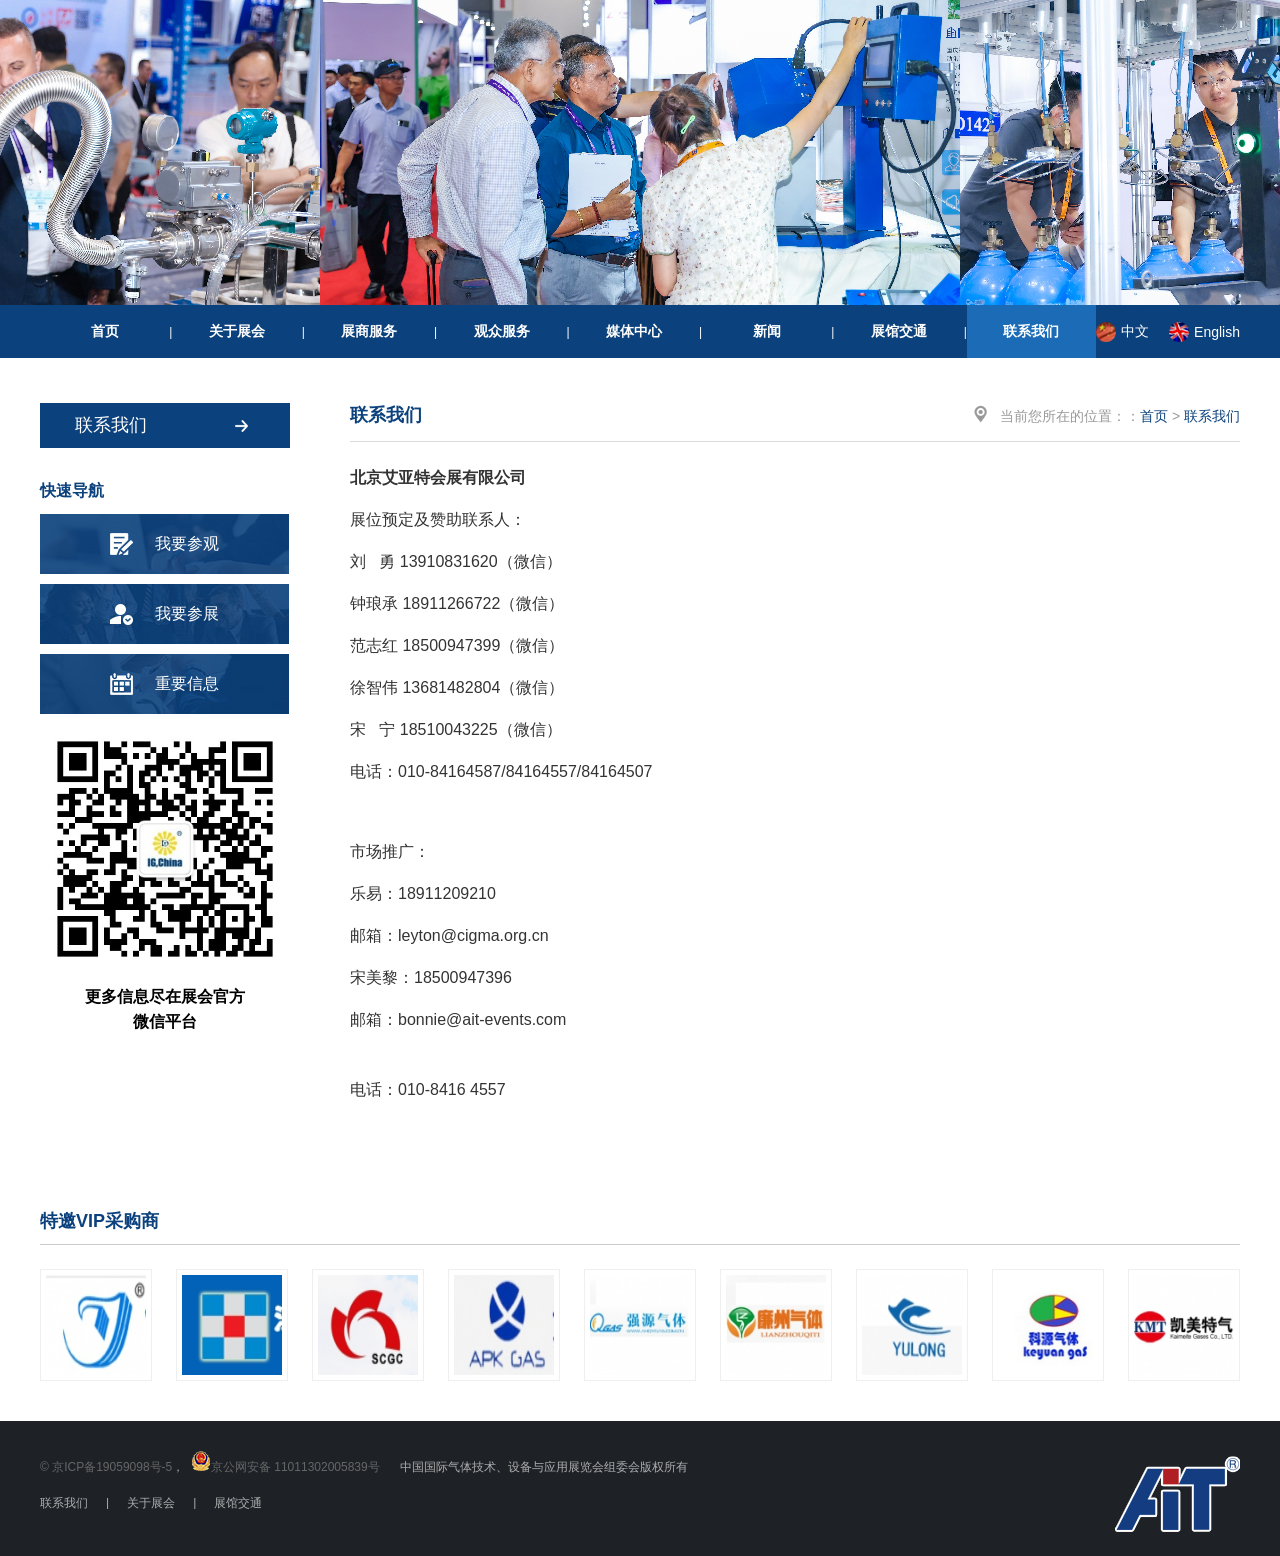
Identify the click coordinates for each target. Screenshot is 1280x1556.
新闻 (767, 331)
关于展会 (237, 331)
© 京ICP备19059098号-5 (106, 1467)
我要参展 (187, 613)
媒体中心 (634, 331)
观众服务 (502, 331)
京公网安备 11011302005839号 (295, 1467)
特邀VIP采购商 (99, 1221)
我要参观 (187, 543)
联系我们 (1031, 331)
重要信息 (187, 683)
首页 (105, 331)
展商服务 (369, 331)
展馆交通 (899, 331)
